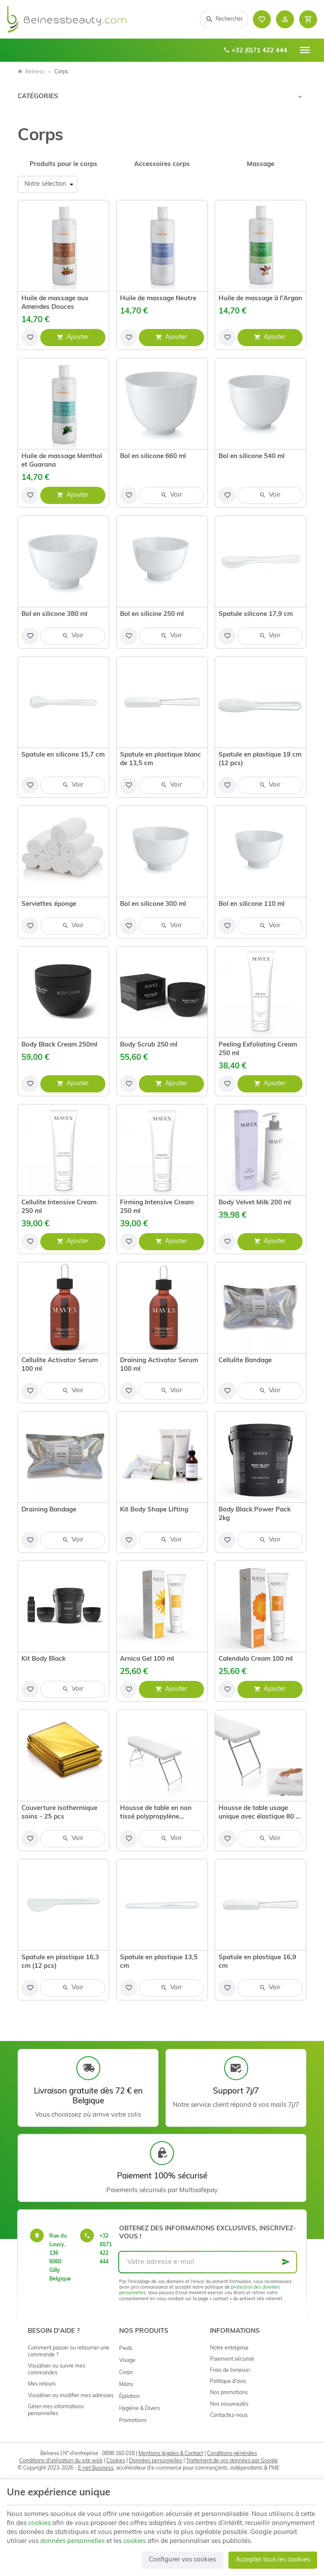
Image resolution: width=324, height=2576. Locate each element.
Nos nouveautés (229, 2404)
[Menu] (304, 50)
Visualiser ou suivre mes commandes (56, 2370)
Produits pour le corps (63, 164)
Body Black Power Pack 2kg (255, 1514)
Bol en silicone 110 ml (252, 904)
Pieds (125, 2348)
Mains (126, 2384)
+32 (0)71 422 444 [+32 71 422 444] (255, 51)
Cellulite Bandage (245, 1360)
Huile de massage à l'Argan (260, 299)
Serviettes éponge (48, 904)
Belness (31, 72)
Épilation (129, 2396)
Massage (260, 164)
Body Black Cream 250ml (59, 1045)
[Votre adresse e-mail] (207, 2262)
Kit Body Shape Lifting (154, 1510)
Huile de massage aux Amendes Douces (54, 303)
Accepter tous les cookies (273, 2560)
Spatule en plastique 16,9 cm (257, 1962)
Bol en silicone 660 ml (153, 456)
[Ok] (286, 2262)
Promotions (133, 2420)
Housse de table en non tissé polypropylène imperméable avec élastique (156, 1813)
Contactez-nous (229, 2415)
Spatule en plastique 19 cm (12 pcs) (260, 759)
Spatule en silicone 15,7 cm (63, 755)
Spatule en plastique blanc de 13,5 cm (160, 759)
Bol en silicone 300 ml (153, 904)
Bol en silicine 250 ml (152, 614)
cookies (39, 2523)
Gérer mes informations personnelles (56, 2410)
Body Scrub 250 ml (148, 1045)
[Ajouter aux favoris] (30, 337)
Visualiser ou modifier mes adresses (71, 2395)
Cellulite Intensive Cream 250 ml (58, 1207)
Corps (126, 2372)
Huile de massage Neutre (158, 299)
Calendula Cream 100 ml (256, 1659)
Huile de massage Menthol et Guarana (61, 460)
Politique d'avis (228, 2381)
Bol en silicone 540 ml (252, 456)
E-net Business (96, 2468)
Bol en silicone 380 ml (54, 614)
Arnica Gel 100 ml (147, 1659)
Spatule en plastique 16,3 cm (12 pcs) (60, 1962)
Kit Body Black (43, 1659)
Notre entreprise (229, 2348)
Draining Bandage (48, 1510)
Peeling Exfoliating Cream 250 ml (258, 1049)
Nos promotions (229, 2392)
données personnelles (72, 2541)
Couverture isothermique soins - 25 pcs (59, 1812)
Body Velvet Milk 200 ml (255, 1203)
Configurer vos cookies (182, 2560)
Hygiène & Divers (139, 2408)
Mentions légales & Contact (170, 2453)
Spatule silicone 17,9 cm (256, 614)
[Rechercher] (224, 19)
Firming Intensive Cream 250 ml (157, 1207)
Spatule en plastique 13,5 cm (159, 1962)
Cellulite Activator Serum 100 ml (59, 1364)
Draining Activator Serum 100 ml (159, 1364)
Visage (127, 2360)
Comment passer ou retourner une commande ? (68, 2352)
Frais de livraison (230, 2370)
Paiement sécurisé (232, 2359)
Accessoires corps (162, 164)
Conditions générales (232, 2453)
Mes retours (42, 2384)
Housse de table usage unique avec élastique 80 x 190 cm (259, 1813)
